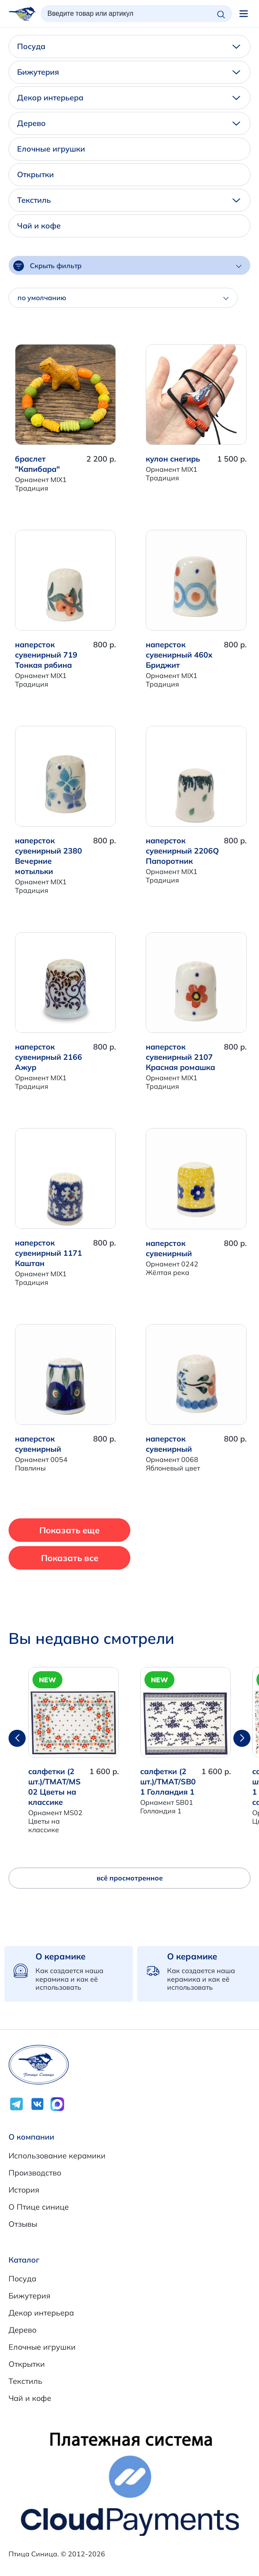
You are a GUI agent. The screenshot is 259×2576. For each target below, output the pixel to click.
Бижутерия (128, 72)
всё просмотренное (130, 1878)
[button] (241, 1738)
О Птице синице (39, 2207)
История (24, 2190)
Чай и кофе (39, 226)
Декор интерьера (128, 97)
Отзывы (23, 2224)
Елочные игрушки (51, 149)
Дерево (128, 123)
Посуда (128, 46)
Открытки (35, 174)
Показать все (69, 1558)
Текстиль (128, 200)
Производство (35, 2173)
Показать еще (69, 1530)
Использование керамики (57, 2156)
